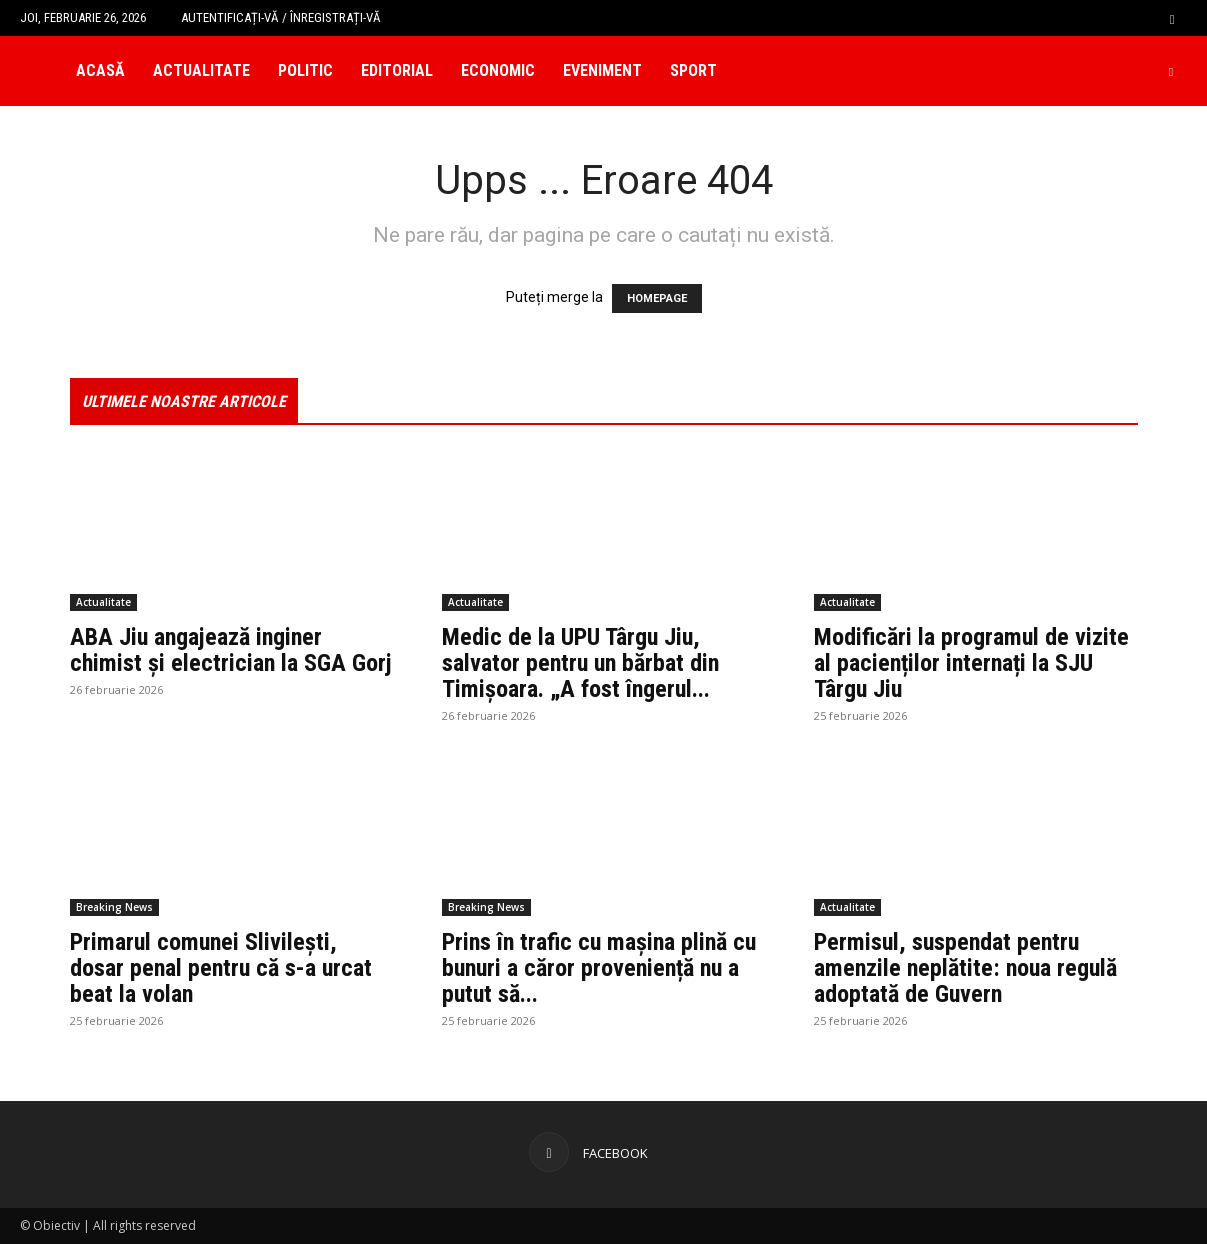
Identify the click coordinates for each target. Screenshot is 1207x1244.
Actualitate (201, 70)
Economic (498, 70)
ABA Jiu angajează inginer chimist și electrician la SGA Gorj (231, 650)
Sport (693, 70)
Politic (305, 70)
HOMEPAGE (657, 298)
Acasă (100, 70)
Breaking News (114, 907)
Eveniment (602, 70)
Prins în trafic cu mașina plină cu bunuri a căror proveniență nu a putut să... (599, 968)
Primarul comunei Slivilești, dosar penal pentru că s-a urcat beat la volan (221, 968)
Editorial (397, 70)
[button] (1172, 17)
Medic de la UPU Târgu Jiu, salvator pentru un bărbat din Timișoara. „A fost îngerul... (580, 663)
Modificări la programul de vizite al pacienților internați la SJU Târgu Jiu (971, 663)
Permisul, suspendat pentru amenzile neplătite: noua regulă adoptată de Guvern (965, 968)
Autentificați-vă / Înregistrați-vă (281, 17)
